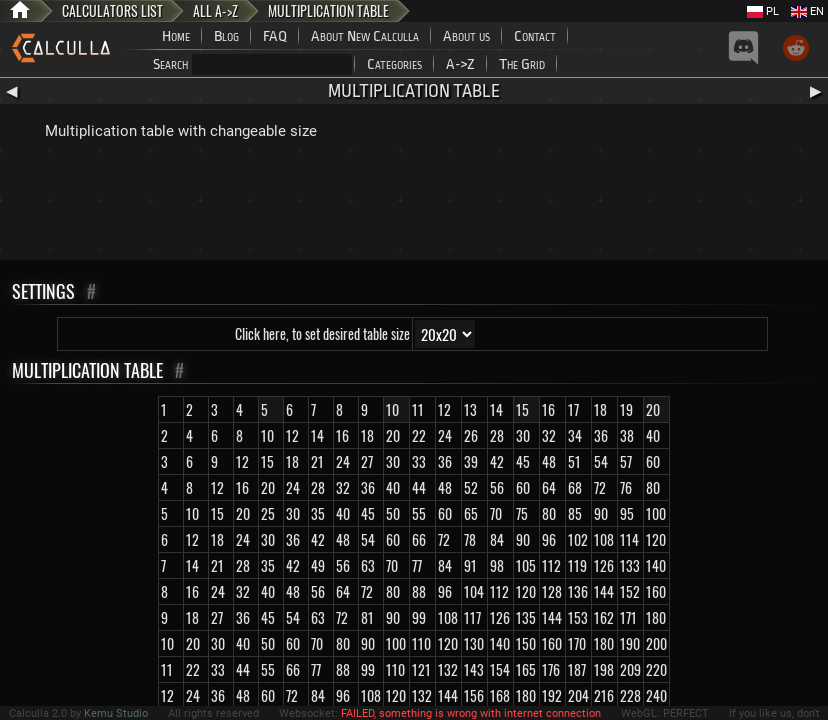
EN (807, 11)
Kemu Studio (116, 713)
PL (763, 11)
